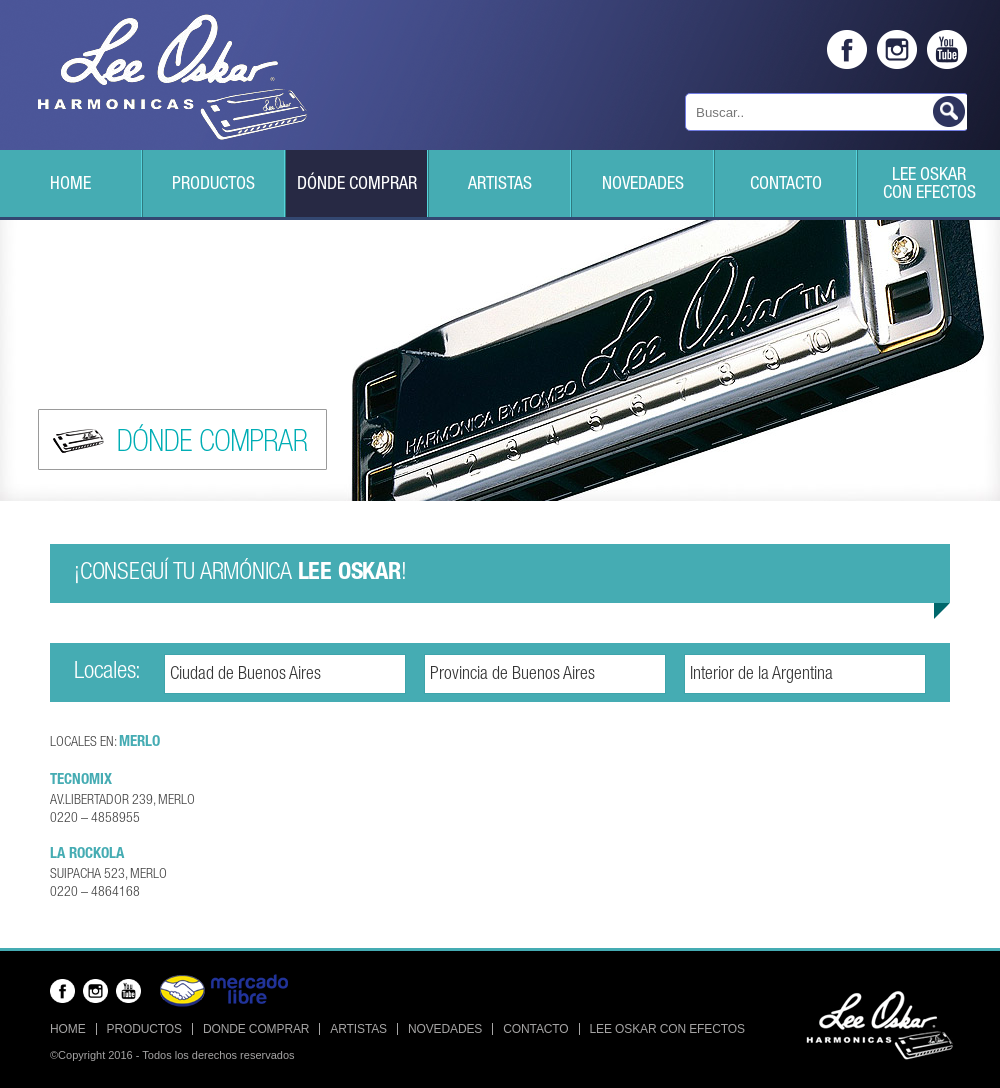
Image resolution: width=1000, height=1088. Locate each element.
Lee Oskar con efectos (667, 1029)
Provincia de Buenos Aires (512, 675)
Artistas (500, 185)
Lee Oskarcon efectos (929, 185)
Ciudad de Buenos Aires (245, 675)
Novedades (643, 185)
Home (70, 185)
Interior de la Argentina (761, 675)
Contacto (786, 185)
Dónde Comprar (357, 185)
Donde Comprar (256, 1029)
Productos (213, 185)
